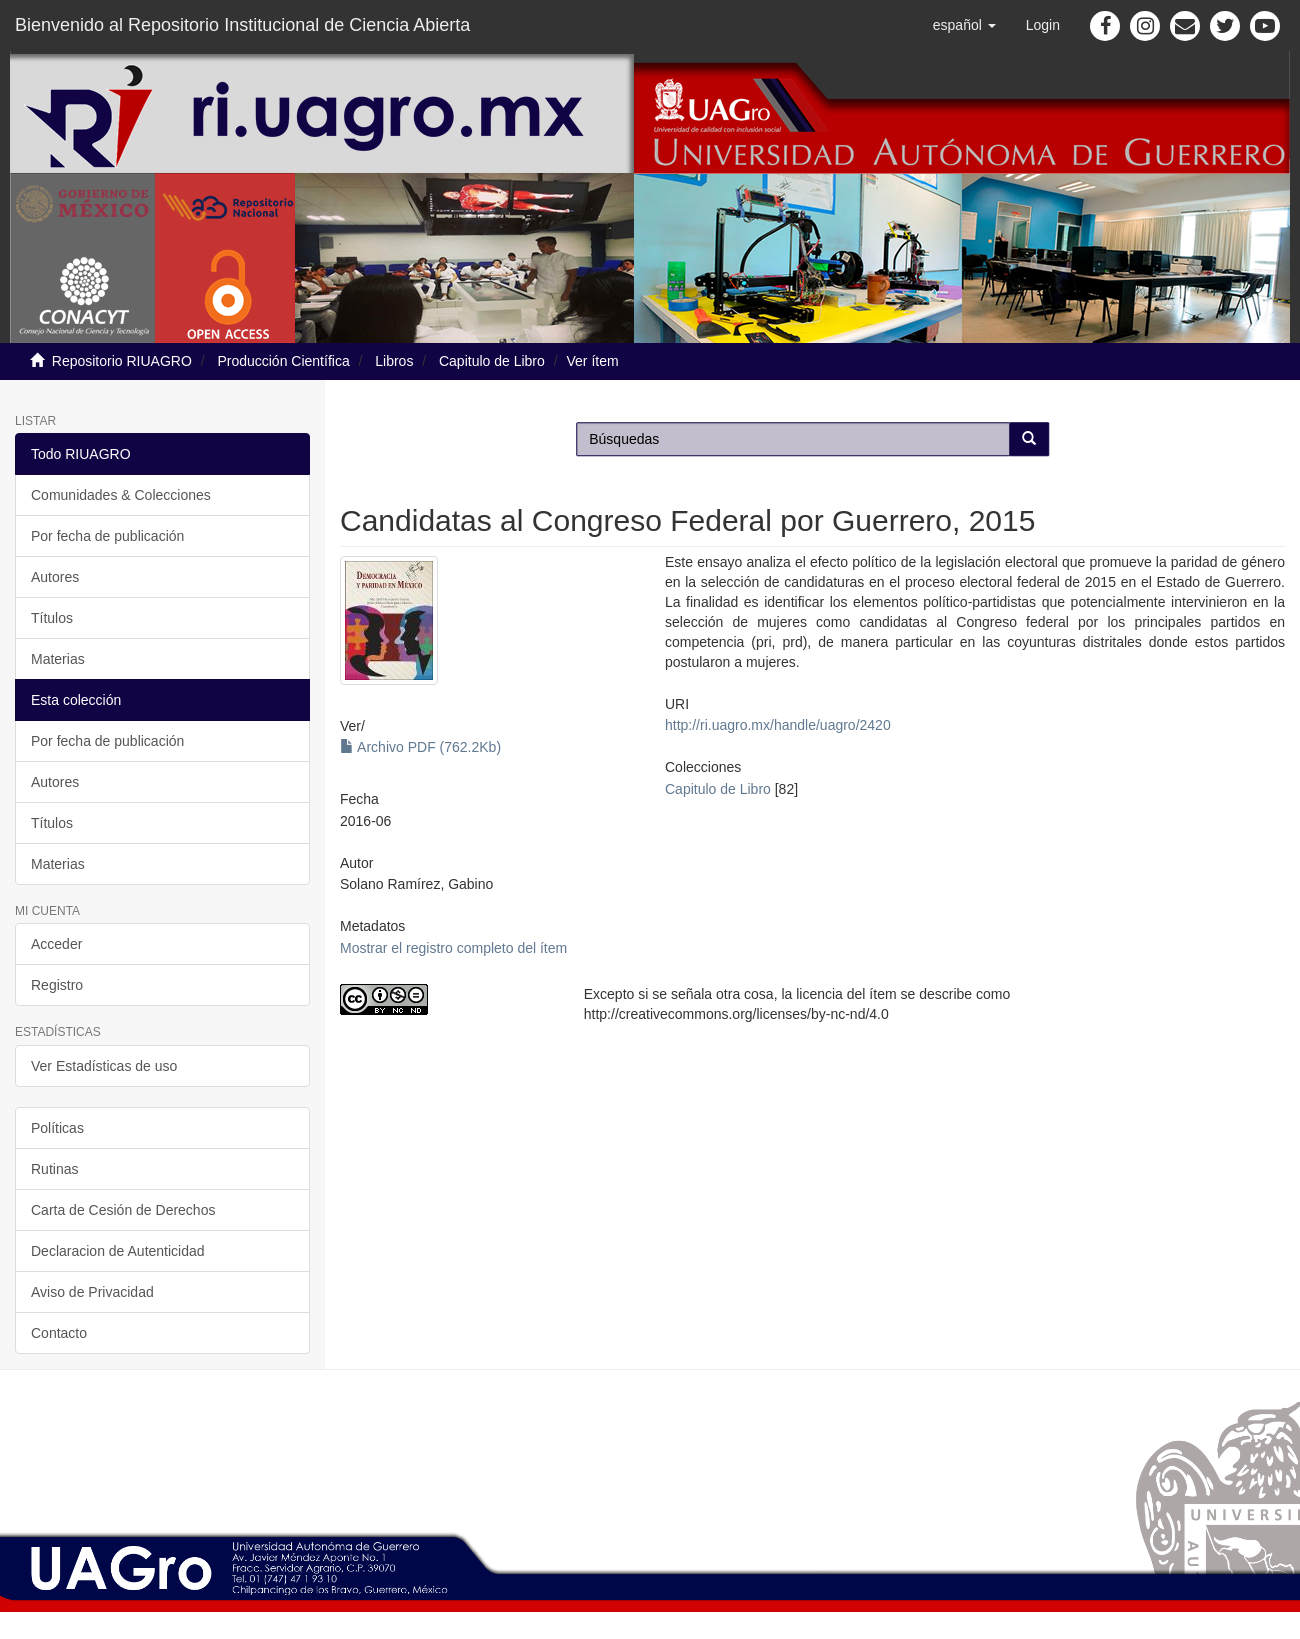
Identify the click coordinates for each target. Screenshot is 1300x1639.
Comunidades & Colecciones (121, 495)
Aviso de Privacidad (92, 1292)
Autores (55, 577)
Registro (57, 985)
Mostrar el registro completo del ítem (453, 948)
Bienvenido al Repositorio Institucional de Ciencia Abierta (242, 25)
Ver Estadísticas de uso (104, 1066)
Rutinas (54, 1169)
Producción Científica (283, 361)
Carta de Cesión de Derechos (123, 1210)
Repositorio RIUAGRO (122, 361)
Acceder (56, 944)
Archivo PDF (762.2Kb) (420, 747)
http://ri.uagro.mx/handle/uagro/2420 (778, 725)
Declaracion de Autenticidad (118, 1251)
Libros (394, 361)
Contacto (59, 1333)
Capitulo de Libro (492, 361)
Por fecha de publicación (107, 536)
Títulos (52, 618)
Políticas (57, 1128)
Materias (58, 659)
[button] (964, 25)
